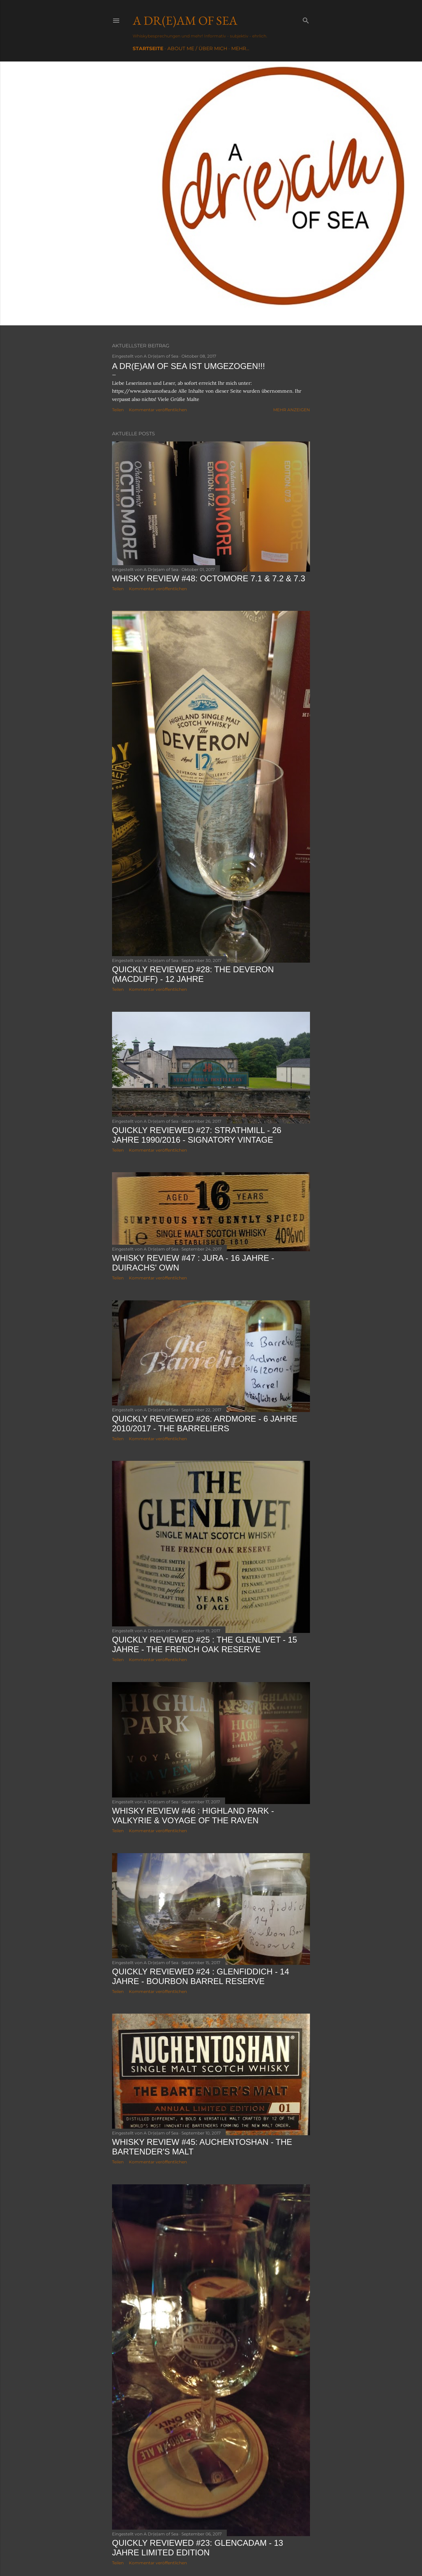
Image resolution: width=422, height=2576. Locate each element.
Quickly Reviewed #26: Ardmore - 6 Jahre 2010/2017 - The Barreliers (204, 1423)
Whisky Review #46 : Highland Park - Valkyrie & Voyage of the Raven (193, 1815)
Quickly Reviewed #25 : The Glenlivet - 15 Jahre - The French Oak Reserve (204, 1644)
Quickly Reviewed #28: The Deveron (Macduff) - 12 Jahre (193, 974)
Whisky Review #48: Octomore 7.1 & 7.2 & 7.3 (208, 578)
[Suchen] (306, 19)
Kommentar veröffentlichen (158, 409)
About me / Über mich (197, 48)
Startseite (148, 48)
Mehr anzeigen (291, 409)
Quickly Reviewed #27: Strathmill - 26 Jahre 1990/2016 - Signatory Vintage (196, 1134)
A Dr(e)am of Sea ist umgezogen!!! (188, 366)
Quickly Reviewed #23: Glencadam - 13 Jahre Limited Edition (197, 2547)
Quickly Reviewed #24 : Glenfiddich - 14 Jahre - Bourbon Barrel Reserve (200, 1976)
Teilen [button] (118, 409)
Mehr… (240, 48)
